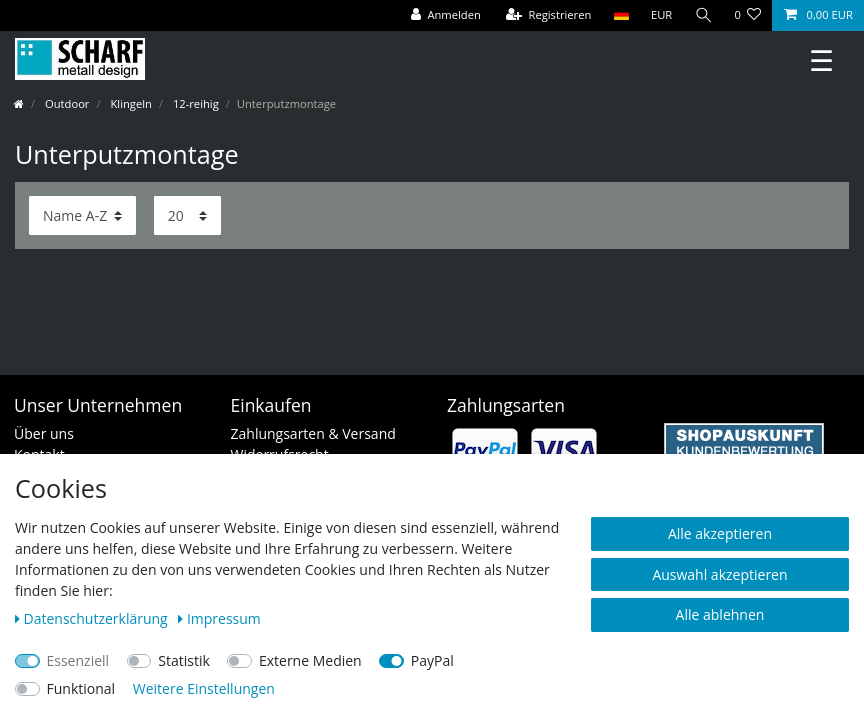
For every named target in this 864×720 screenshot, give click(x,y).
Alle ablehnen (720, 614)
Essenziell (78, 660)
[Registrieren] (549, 15)
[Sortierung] (82, 215)
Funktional (81, 688)
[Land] (620, 15)
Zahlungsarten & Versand (313, 433)
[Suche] (703, 15)
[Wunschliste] (747, 15)
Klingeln (130, 103)
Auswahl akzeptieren (719, 574)
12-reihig (194, 103)
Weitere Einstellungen (204, 688)
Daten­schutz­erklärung (93, 618)
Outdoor (65, 103)
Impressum (219, 618)
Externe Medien (310, 660)
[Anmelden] (446, 15)
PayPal (432, 660)
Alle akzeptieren (720, 533)
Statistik (184, 660)
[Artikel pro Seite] (187, 215)
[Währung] (662, 15)
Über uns (44, 433)
